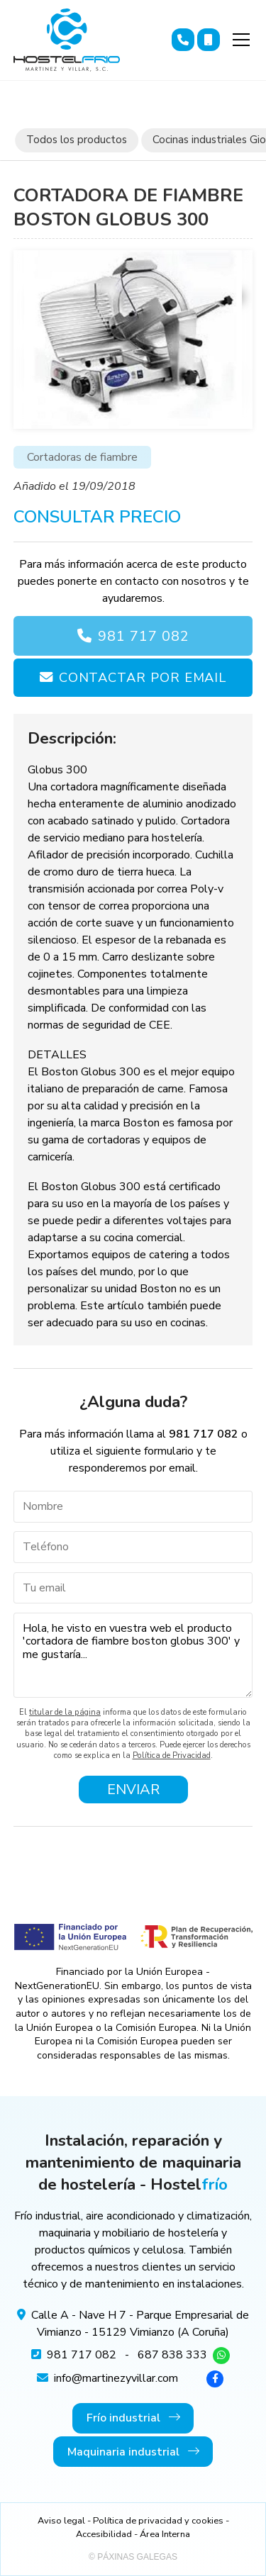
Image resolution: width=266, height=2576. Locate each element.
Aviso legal (61, 2520)
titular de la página (65, 1712)
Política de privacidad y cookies (158, 2520)
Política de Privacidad (172, 1755)
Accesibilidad (104, 2534)
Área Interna (165, 2534)
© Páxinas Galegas (133, 2557)
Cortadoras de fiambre (82, 457)
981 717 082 (143, 636)
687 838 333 (172, 2355)
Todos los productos (76, 140)
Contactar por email (142, 677)
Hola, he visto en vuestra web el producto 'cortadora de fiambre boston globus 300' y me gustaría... (133, 1655)
